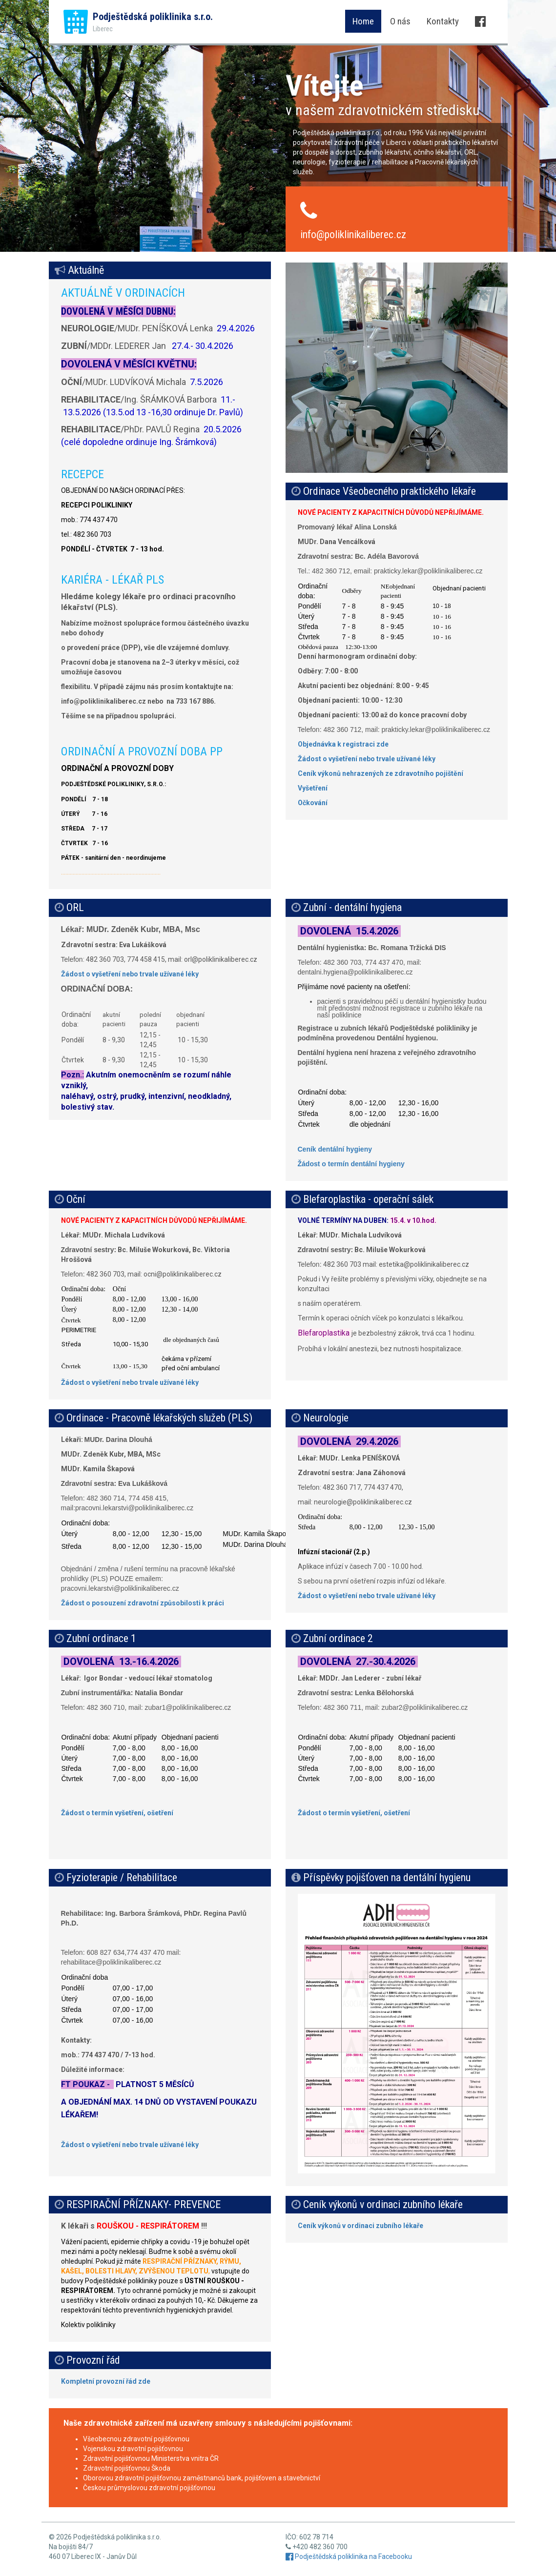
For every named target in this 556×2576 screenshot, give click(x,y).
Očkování (313, 803)
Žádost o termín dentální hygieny (351, 1164)
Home (363, 21)
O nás (400, 21)
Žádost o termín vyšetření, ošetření (117, 1813)
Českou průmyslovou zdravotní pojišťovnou (149, 2488)
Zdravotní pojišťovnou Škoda (126, 2468)
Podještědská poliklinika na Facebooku (349, 2556)
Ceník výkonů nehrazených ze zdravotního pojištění (380, 773)
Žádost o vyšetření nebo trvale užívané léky (366, 759)
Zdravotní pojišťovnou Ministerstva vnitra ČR (151, 2458)
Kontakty (443, 21)
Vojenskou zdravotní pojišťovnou (133, 2449)
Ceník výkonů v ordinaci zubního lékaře (360, 2226)
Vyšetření (313, 788)
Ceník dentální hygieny (335, 1149)
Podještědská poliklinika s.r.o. (153, 22)
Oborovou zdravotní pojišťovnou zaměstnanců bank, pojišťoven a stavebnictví (201, 2478)
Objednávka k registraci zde (343, 744)
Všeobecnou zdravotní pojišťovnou (136, 2439)
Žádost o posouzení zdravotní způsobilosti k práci (142, 1603)
